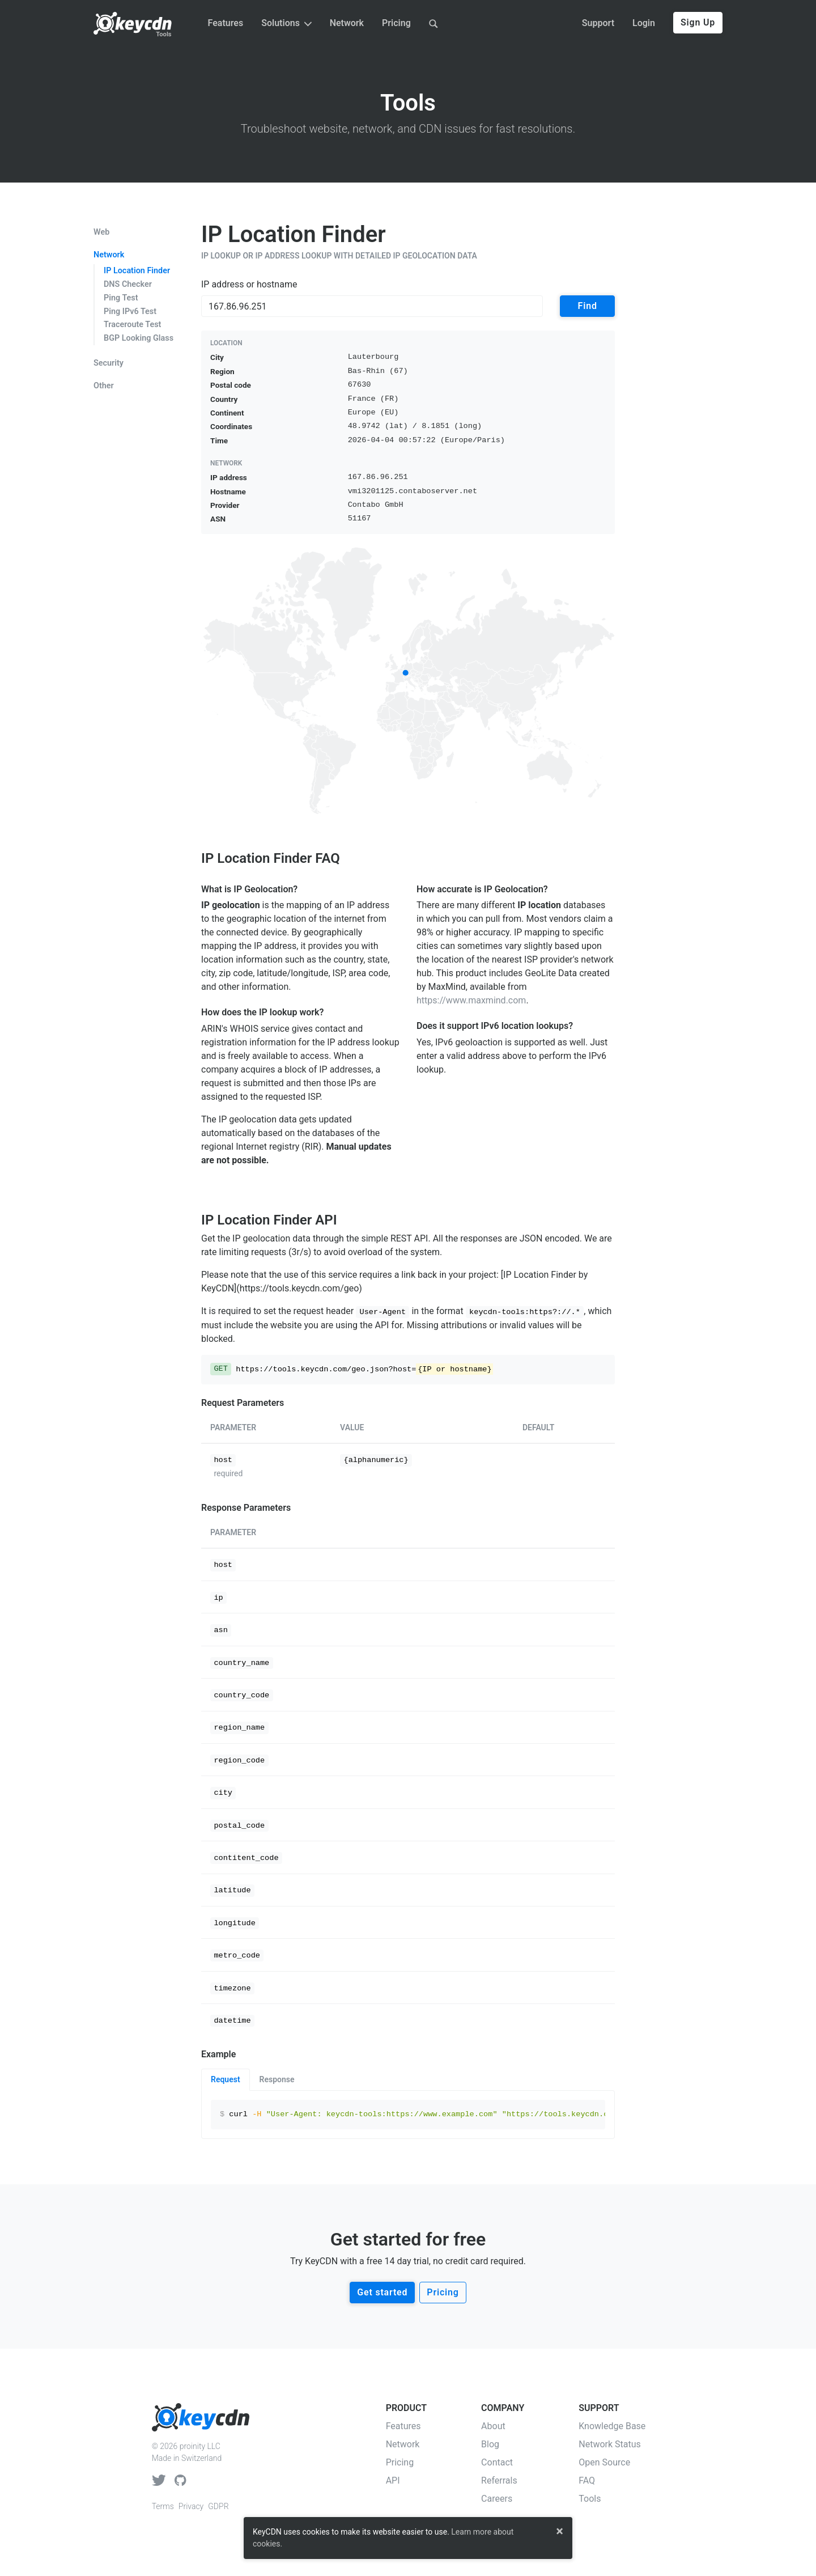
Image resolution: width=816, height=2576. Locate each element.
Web (101, 232)
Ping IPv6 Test (130, 311)
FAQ (587, 2480)
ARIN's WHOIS (229, 1028)
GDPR (218, 2506)
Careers (496, 2498)
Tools (163, 34)
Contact (497, 2462)
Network (347, 23)
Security (109, 363)
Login (643, 23)
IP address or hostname (249, 284)
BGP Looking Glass (138, 338)
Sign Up (698, 22)
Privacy (190, 2506)
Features (226, 23)
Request (225, 2079)
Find (587, 305)
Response (277, 2079)
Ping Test (121, 298)
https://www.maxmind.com (471, 1000)
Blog (490, 2444)
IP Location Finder (137, 271)
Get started (382, 2292)
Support (598, 23)
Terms (163, 2506)
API (393, 2480)
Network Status (610, 2444)
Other (104, 386)
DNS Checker (128, 284)
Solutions (286, 23)
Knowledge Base (612, 2426)
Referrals (499, 2480)
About (493, 2426)
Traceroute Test (132, 324)
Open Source (604, 2462)
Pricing (396, 23)
